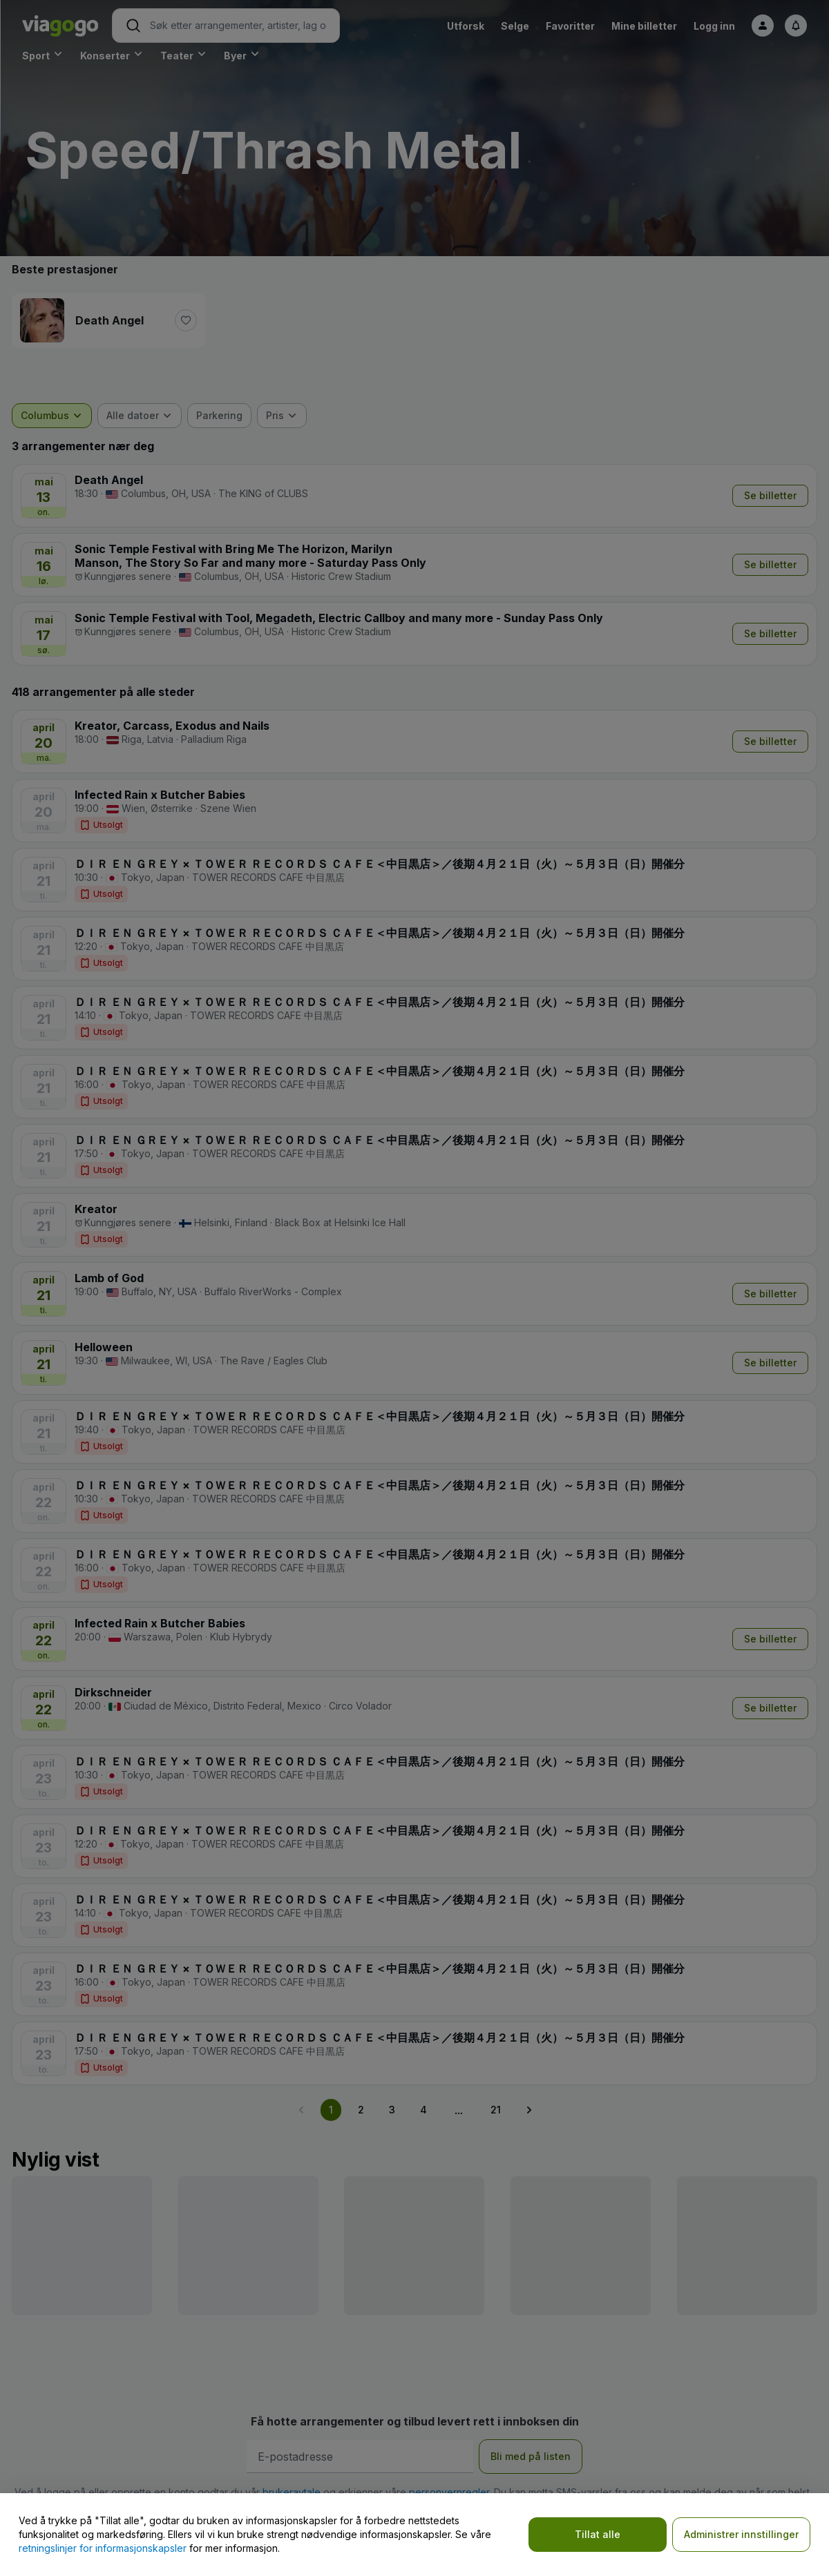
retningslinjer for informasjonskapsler (103, 2548)
